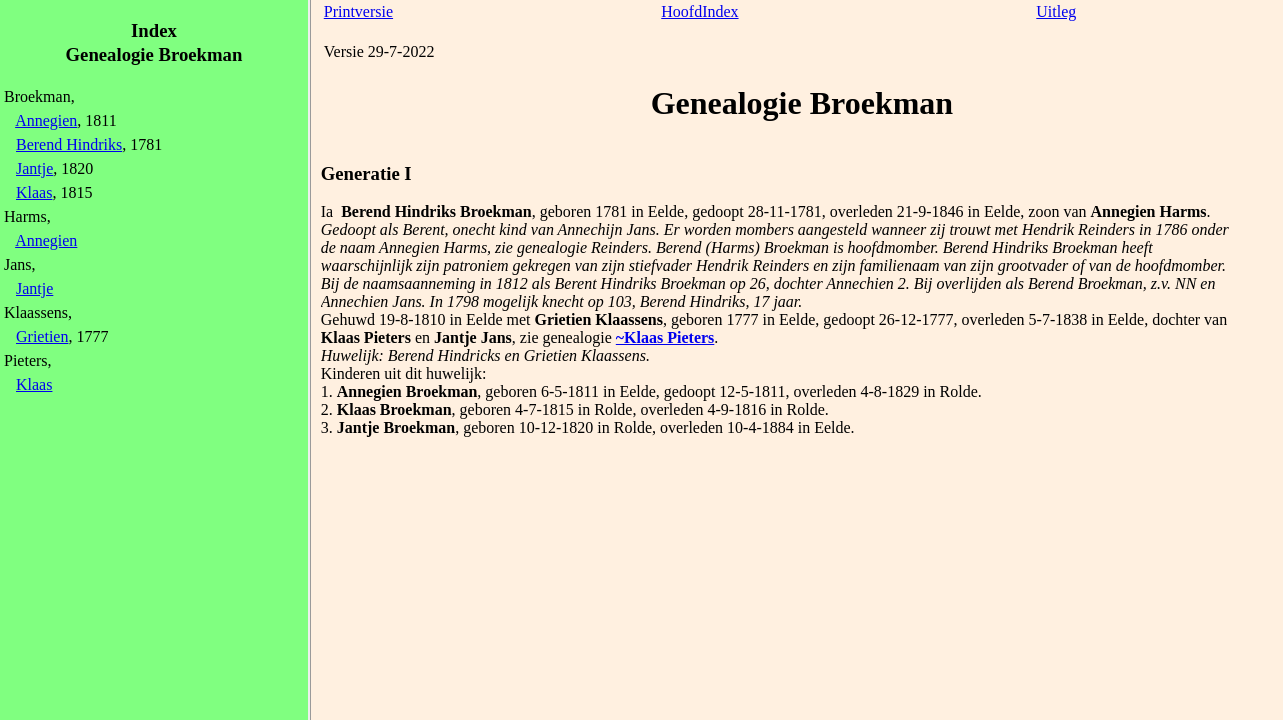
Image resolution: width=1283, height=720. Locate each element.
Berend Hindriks (69, 144)
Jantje (34, 168)
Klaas (34, 192)
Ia (327, 211)
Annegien (46, 120)
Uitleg (1056, 11)
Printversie (358, 11)
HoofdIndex (699, 11)
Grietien (42, 336)
